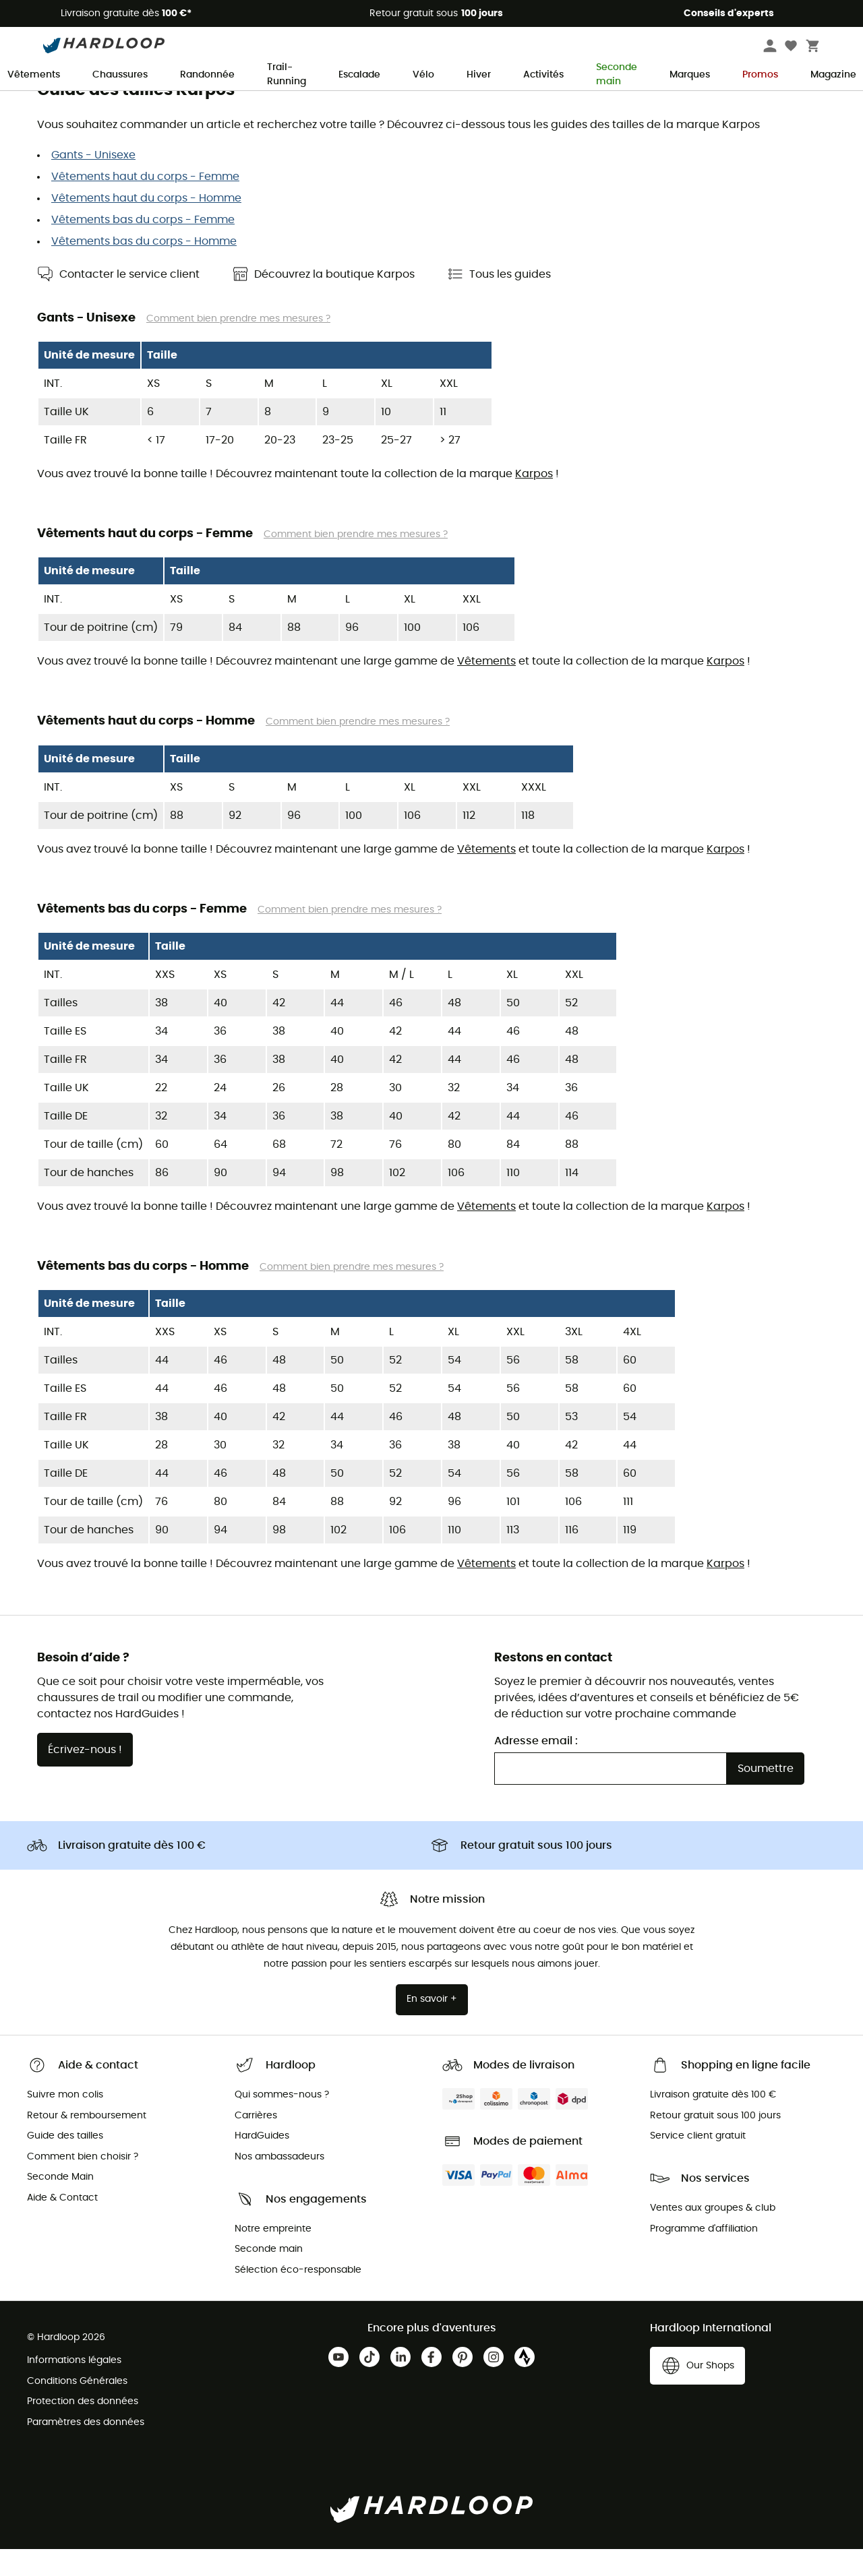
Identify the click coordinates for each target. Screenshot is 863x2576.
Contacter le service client (129, 301)
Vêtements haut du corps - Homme (146, 225)
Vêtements (33, 75)
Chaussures (120, 75)
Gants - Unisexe (93, 182)
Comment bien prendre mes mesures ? (238, 345)
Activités (543, 75)
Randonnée (207, 75)
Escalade (359, 75)
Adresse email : (536, 1767)
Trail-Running (286, 75)
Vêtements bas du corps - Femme (143, 246)
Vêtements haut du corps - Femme (145, 203)
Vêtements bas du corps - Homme (144, 268)
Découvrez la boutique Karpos (334, 301)
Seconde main (616, 75)
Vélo (423, 75)
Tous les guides (510, 301)
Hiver (479, 75)
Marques (689, 75)
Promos (760, 75)
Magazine (833, 75)
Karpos (534, 500)
